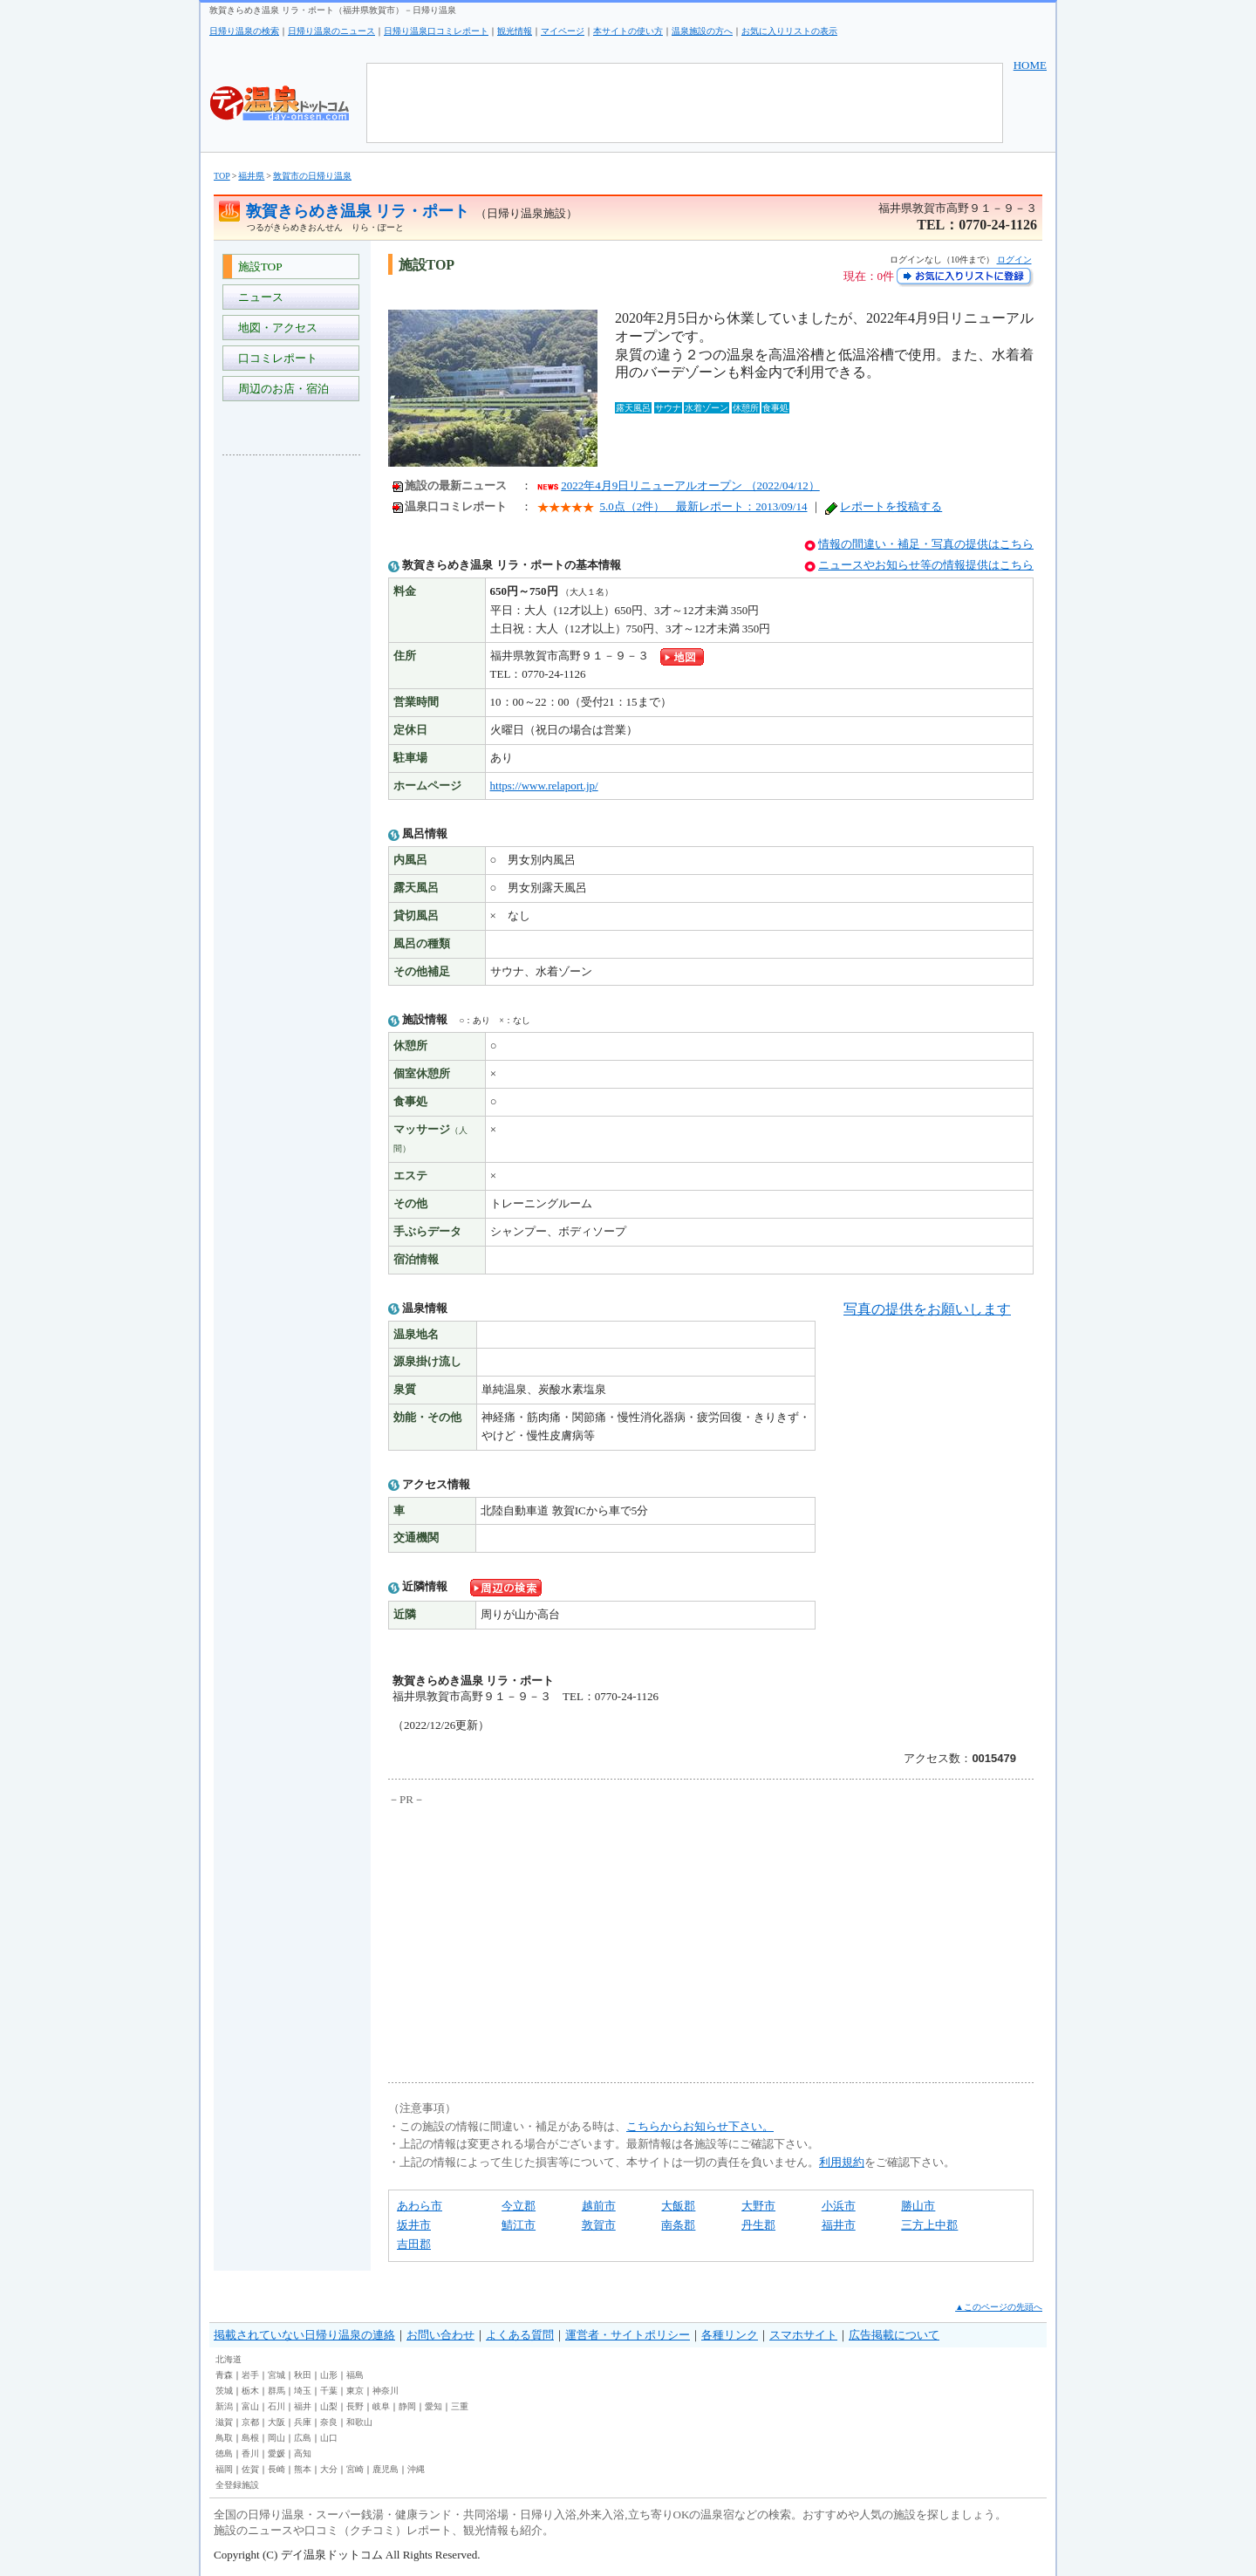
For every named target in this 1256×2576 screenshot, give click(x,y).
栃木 (250, 2390)
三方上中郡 (929, 2224)
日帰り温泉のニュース (331, 31)
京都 (250, 2422)
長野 (355, 2406)
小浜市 (839, 2205)
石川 (276, 2406)
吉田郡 (414, 2244)
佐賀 (250, 2469)
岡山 (276, 2438)
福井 (302, 2406)
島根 (250, 2438)
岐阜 (381, 2406)
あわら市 (419, 2205)
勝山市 (918, 2205)
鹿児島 (385, 2469)
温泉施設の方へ (702, 31)
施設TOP (257, 266)
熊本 (302, 2469)
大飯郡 (678, 2205)
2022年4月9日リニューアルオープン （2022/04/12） (690, 485)
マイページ (562, 31)
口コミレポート (274, 358)
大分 (329, 2469)
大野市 (758, 2205)
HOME (1030, 65)
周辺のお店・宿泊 (280, 388)
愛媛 (276, 2453)
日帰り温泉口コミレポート (436, 31)
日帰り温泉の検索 (244, 31)
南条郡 (678, 2224)
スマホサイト (803, 2334)
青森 (224, 2375)
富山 (250, 2406)
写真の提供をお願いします (927, 1309)
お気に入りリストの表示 (789, 31)
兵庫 (302, 2422)
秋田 (302, 2375)
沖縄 (416, 2469)
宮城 (276, 2375)
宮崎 (355, 2469)
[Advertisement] (292, 729)
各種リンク (729, 2334)
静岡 (407, 2406)
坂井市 (414, 2224)
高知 (302, 2453)
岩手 (250, 2375)
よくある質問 (520, 2334)
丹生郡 (758, 2224)
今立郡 (519, 2205)
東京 (355, 2390)
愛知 (433, 2406)
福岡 (224, 2469)
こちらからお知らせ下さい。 (700, 2126)
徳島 (224, 2453)
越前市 (599, 2205)
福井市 (839, 2224)
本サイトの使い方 (628, 31)
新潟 (224, 2406)
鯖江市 (519, 2224)
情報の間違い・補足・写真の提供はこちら (926, 543)
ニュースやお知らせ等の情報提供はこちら (926, 564)
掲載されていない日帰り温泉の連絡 (304, 2334)
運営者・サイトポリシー (627, 2334)
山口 (329, 2438)
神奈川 (385, 2390)
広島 (302, 2438)
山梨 (329, 2406)
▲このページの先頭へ (998, 2307)
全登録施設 (237, 2485)
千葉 (329, 2390)
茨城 (224, 2390)
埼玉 (302, 2390)
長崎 (276, 2469)
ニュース (257, 297)
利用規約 (841, 2162)
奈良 (329, 2422)
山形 (329, 2375)
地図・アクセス (274, 327)
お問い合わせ (440, 2334)
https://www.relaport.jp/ (544, 785)
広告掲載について (894, 2334)
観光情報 (514, 31)
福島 (355, 2375)
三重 (459, 2406)
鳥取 (224, 2438)
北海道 (228, 2359)
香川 (250, 2453)
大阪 (276, 2422)
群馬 (276, 2390)
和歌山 (359, 2422)
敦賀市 (599, 2224)
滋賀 (224, 2422)
